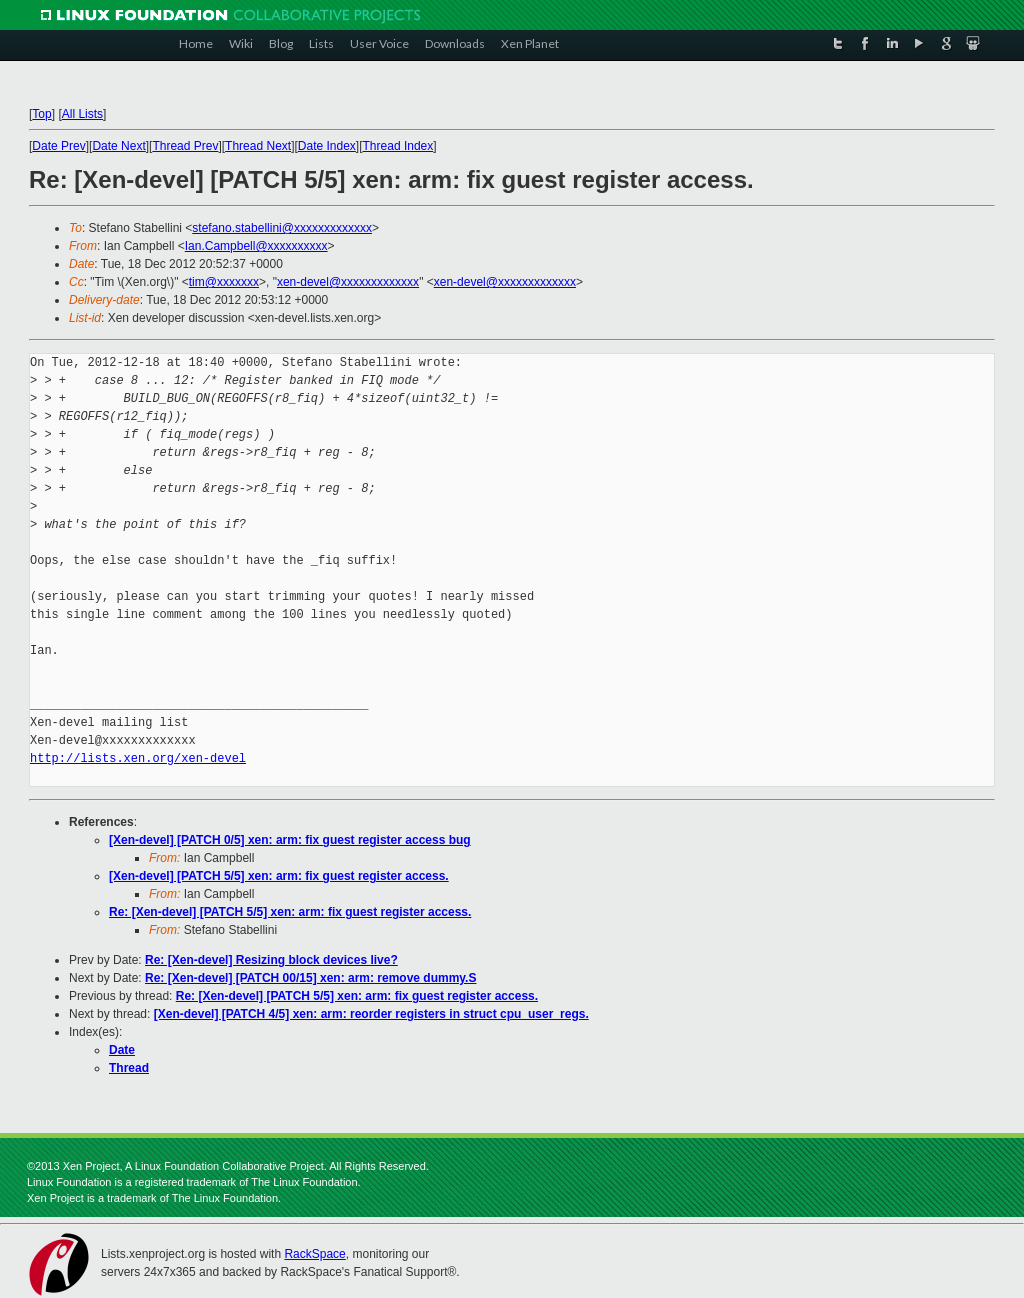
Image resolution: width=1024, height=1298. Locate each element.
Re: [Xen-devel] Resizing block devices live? (271, 960)
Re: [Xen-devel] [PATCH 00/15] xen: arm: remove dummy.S (310, 978)
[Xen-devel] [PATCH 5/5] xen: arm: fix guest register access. (279, 876)
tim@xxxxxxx (224, 282)
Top (41, 114)
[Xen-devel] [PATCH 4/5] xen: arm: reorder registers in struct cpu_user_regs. (371, 1014)
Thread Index (398, 146)
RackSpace (314, 1254)
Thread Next (258, 146)
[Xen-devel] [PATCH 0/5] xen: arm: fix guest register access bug (290, 840)
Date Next (118, 146)
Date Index (327, 146)
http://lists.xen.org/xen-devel (138, 758)
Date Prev (58, 146)
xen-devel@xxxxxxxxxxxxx (348, 282)
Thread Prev (185, 146)
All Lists (82, 114)
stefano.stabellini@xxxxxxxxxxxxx (282, 228)
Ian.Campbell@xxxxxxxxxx (256, 246)
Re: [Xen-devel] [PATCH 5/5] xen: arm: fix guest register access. (290, 912)
